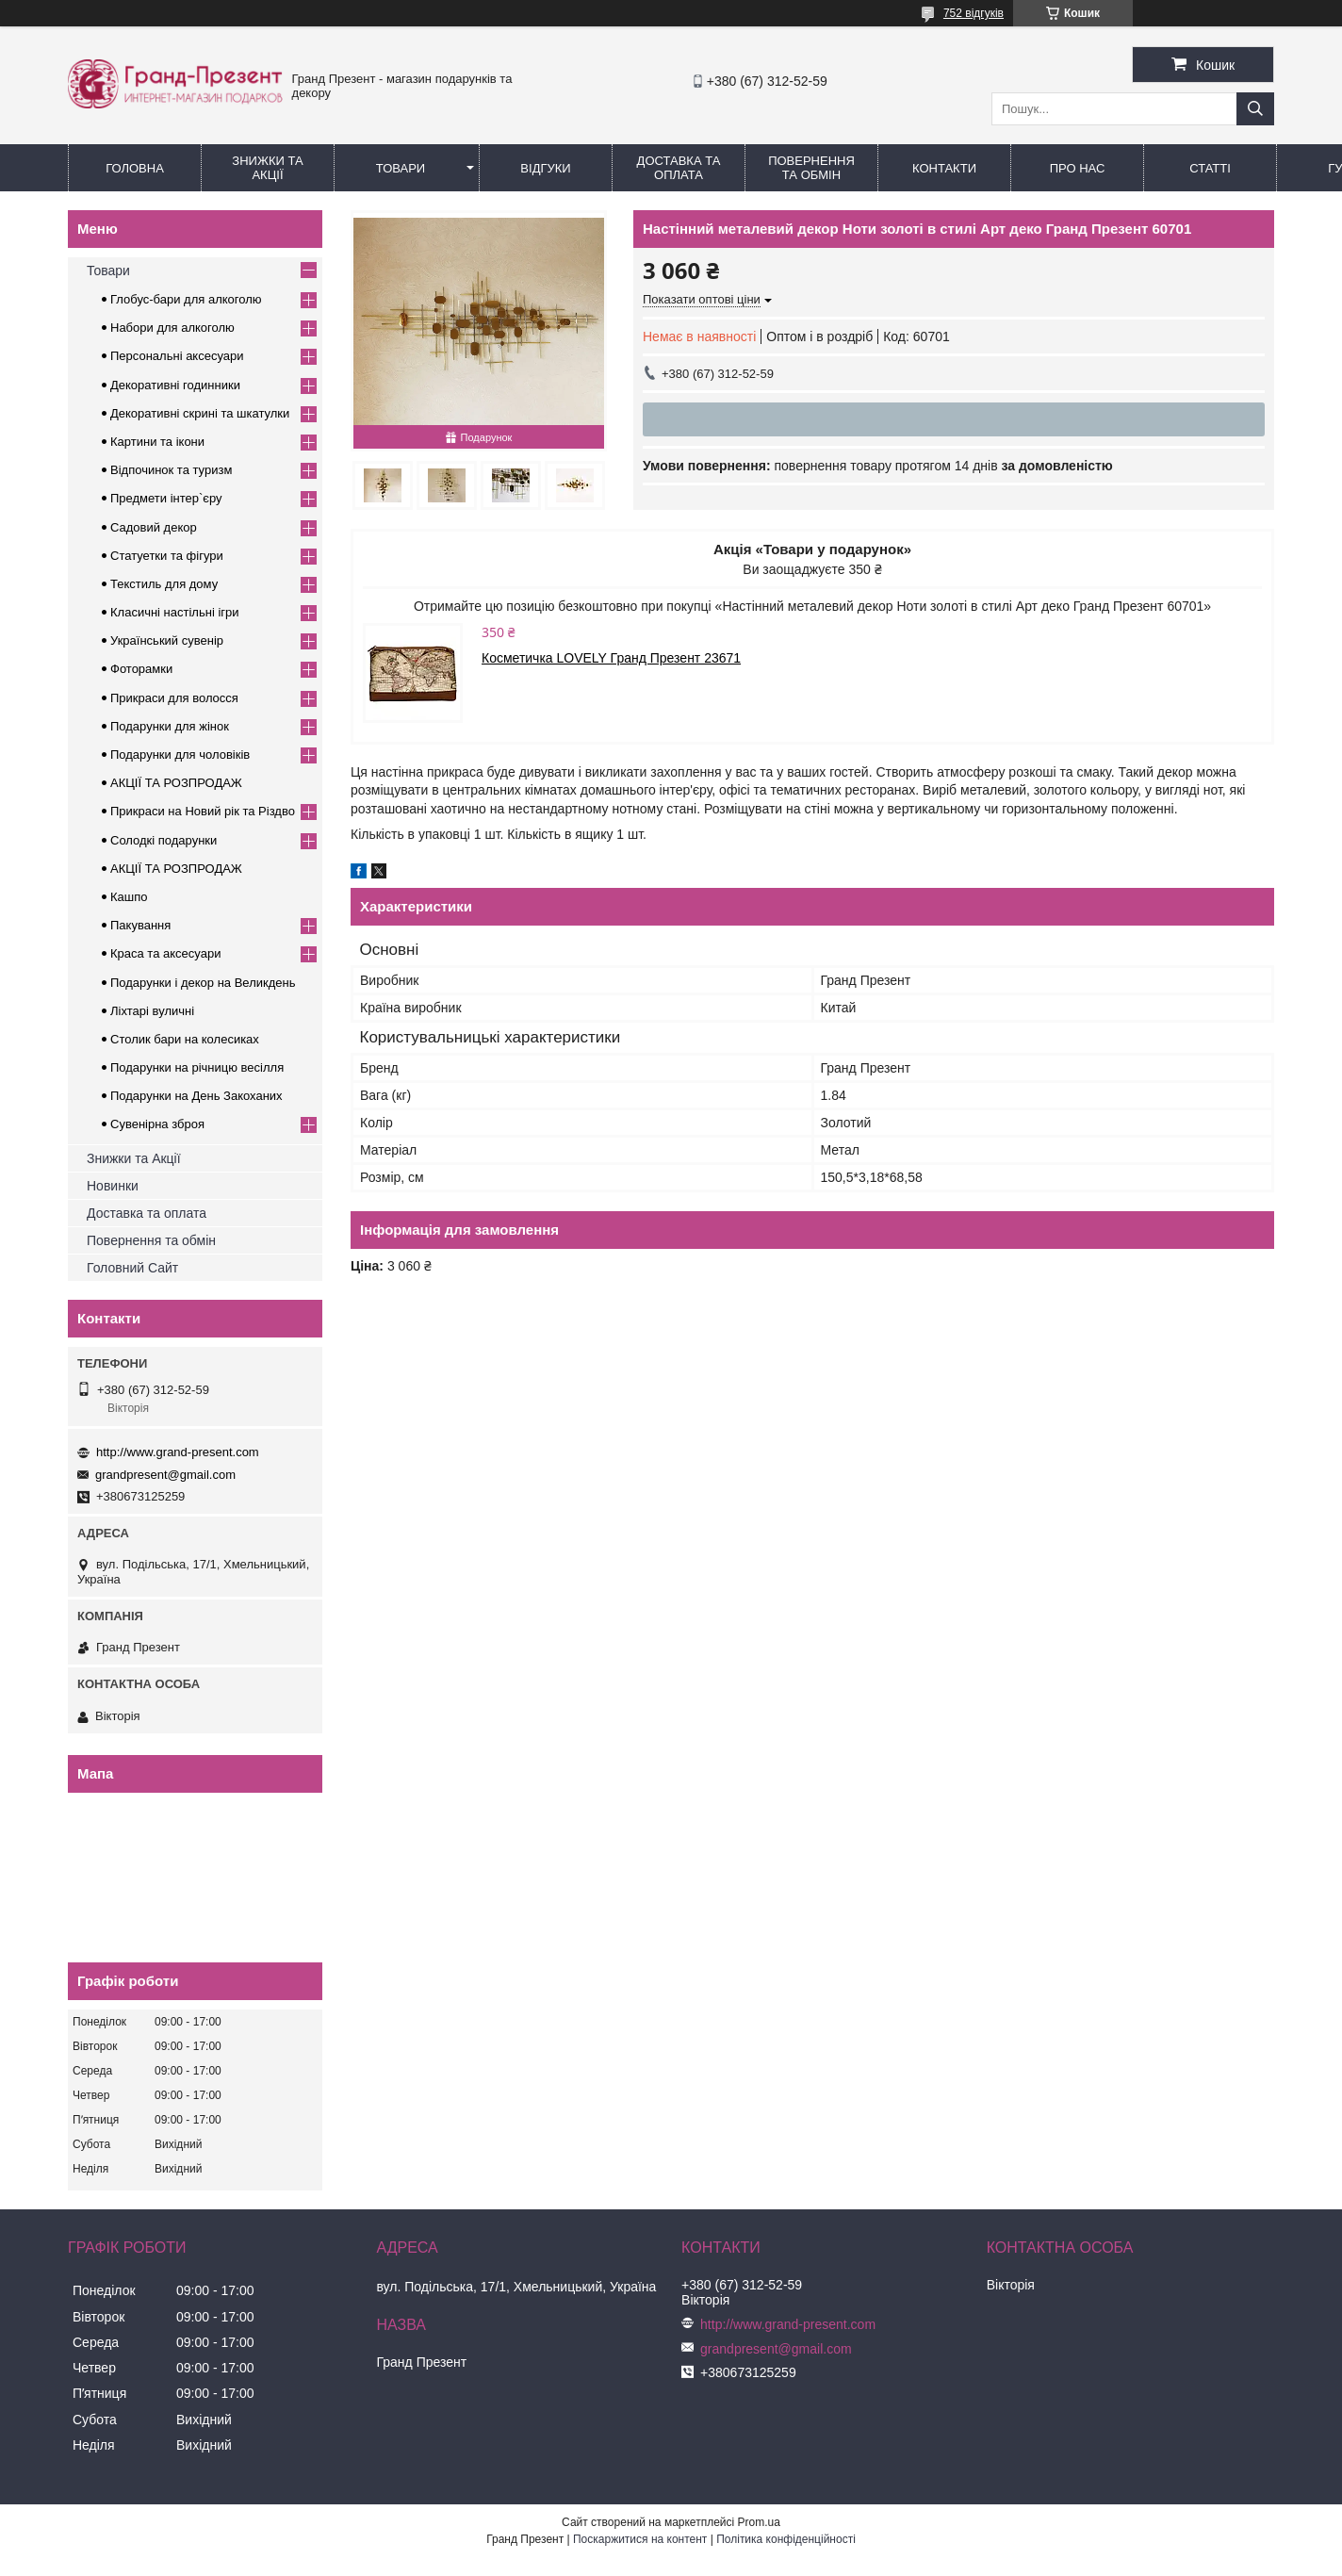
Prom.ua (759, 2522)
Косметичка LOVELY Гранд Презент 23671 (611, 657)
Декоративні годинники (175, 385)
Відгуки (545, 168)
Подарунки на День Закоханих (196, 1096)
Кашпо (129, 897)
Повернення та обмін (811, 168)
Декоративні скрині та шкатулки (199, 413)
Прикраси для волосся (174, 698)
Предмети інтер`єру (166, 498)
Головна (135, 168)
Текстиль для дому (164, 584)
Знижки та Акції (267, 168)
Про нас (1077, 168)
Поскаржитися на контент (640, 2539)
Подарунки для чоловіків (180, 754)
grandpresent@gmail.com (165, 1475)
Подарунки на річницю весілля (197, 1067)
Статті (1210, 168)
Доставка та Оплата (679, 168)
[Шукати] (1255, 108)
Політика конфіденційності (786, 2539)
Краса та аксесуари (165, 953)
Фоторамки (141, 669)
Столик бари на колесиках (184, 1039)
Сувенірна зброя (157, 1124)
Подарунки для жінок (169, 726)
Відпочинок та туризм (171, 470)
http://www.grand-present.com (177, 1452)
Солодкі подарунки (163, 840)
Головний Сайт (132, 1267)
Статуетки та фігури (166, 556)
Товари (400, 168)
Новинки (113, 1185)
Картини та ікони (157, 442)
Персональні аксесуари (177, 356)
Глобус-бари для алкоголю (186, 299)
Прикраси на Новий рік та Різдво (202, 811)
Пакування (140, 925)
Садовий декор (153, 527)
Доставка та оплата (146, 1213)
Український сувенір (166, 640)
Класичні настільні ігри (174, 612)
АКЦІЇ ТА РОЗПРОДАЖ (176, 783)
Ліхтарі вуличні (152, 1011)
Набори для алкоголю (172, 327)
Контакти (944, 168)
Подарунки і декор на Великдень (202, 983)
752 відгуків (973, 13)
